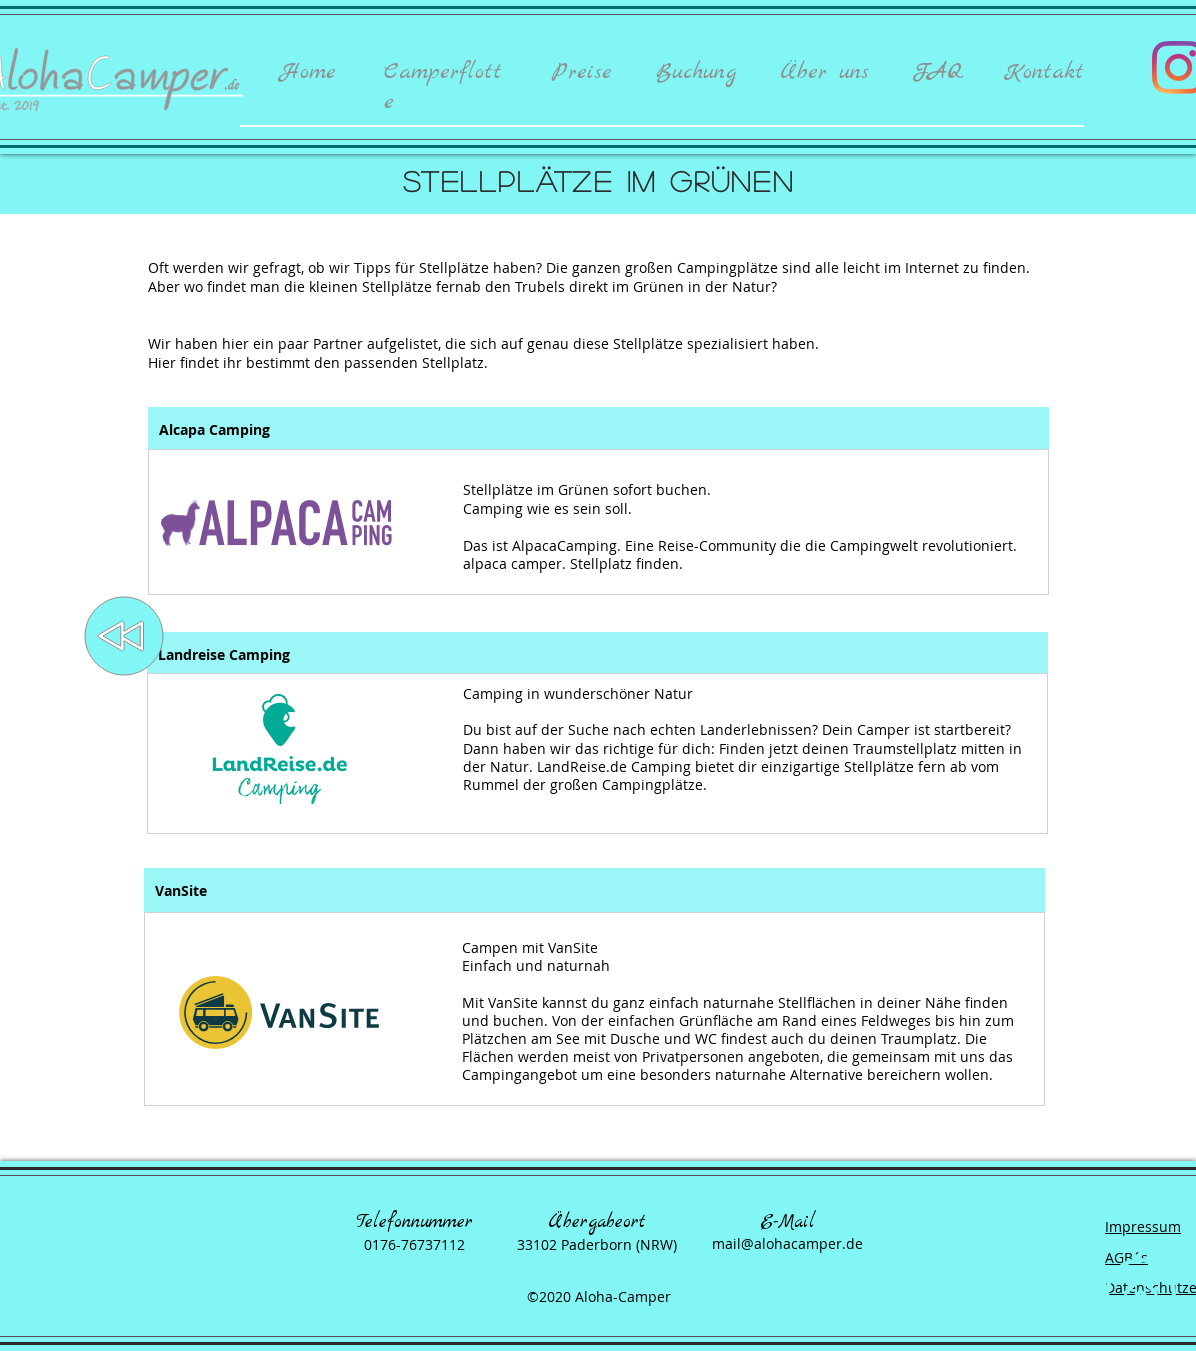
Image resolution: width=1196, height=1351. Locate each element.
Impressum (1143, 1226)
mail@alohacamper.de (787, 1243)
